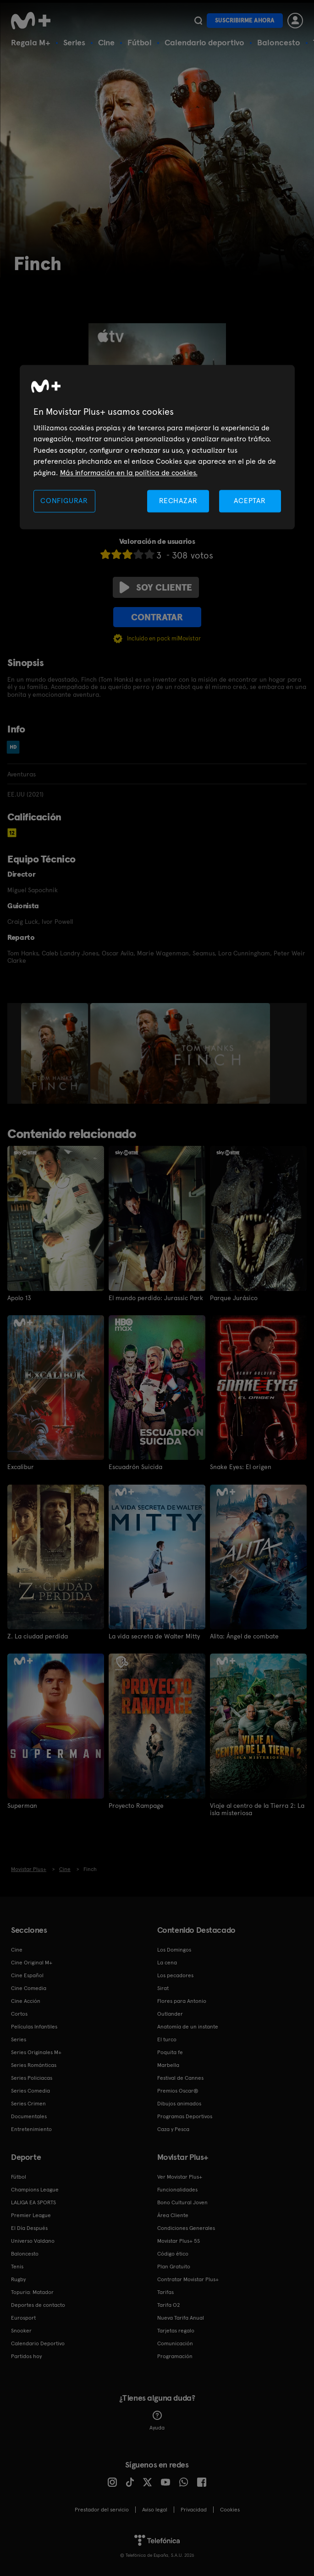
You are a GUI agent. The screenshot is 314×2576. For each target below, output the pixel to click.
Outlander (170, 2013)
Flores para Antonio (181, 2000)
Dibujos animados (179, 2103)
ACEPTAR (250, 500)
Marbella (168, 2064)
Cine (106, 42)
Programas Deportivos (184, 2116)
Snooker (21, 2330)
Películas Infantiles (34, 2026)
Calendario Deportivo (38, 2343)
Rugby (18, 2279)
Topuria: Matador (32, 2292)
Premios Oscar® (177, 2090)
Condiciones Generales (186, 2227)
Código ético (172, 2253)
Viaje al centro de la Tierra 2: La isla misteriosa (257, 1808)
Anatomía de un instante (187, 2026)
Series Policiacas (31, 2077)
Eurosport (23, 2317)
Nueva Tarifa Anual (180, 2317)
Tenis (17, 2266)
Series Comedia (30, 2090)
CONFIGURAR (64, 500)
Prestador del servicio (102, 2509)
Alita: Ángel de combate (244, 1636)
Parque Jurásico (234, 1298)
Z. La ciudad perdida (37, 1636)
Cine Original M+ (31, 1962)
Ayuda (157, 2420)
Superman (22, 1805)
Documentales (29, 2116)
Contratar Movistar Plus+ (188, 2279)
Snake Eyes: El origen (240, 1466)
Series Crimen (28, 2103)
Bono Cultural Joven (182, 2202)
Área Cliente (172, 2215)
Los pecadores (175, 1975)
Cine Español (27, 1975)
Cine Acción (25, 2000)
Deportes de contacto (38, 2304)
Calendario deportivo (204, 42)
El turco (166, 2039)
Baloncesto (278, 42)
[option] (55, 1053)
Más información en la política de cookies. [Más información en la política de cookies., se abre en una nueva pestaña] (129, 472)
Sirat (163, 1988)
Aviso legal (154, 2509)
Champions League (35, 2189)
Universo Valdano (33, 2240)
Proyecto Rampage (136, 1805)
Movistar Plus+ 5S (178, 2240)
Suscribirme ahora (245, 20)
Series (74, 42)
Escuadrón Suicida (135, 1466)
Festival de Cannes (180, 2077)
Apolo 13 (19, 1298)
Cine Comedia (28, 1988)
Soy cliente (156, 587)
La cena (167, 1962)
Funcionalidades (177, 2189)
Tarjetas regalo (175, 2330)
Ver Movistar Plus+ (179, 2176)
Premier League (31, 2215)
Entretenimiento (31, 2129)
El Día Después (29, 2227)
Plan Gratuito (173, 2266)
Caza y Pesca (173, 2129)
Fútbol (139, 42)
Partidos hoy (26, 2356)
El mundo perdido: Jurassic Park (156, 1298)
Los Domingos (174, 1949)
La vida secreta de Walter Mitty (154, 1636)
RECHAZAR (178, 500)
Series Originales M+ (36, 2052)
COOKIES (230, 2509)
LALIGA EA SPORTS (33, 2202)
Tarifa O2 (168, 2304)
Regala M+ (30, 42)
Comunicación (175, 2343)
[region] (157, 447)
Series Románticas (33, 2064)
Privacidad (194, 2509)
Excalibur (20, 1466)
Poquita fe (170, 2052)
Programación (175, 2356)
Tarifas (165, 2292)
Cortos (19, 2013)
